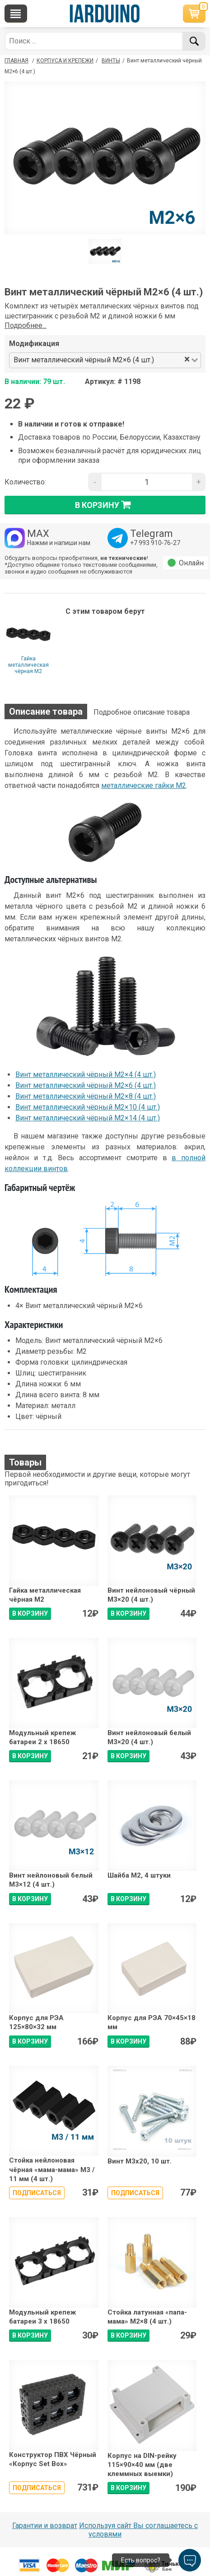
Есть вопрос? (140, 2560)
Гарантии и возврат (44, 2525)
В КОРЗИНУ (30, 1613)
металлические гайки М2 (143, 785)
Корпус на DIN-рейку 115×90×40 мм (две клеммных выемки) (142, 2465)
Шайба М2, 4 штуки (139, 1875)
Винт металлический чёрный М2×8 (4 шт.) (85, 1096)
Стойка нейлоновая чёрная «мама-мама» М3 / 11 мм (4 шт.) (52, 2169)
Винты (111, 60)
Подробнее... (26, 325)
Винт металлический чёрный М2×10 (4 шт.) (87, 1107)
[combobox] (169, 360)
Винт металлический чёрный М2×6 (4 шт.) (85, 1085)
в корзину (105, 505)
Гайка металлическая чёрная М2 (28, 664)
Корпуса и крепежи (65, 60)
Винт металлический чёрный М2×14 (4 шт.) (87, 1118)
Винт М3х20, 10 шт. (139, 2161)
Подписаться (37, 2192)
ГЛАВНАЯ (16, 60)
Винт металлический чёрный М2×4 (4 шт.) (85, 1074)
